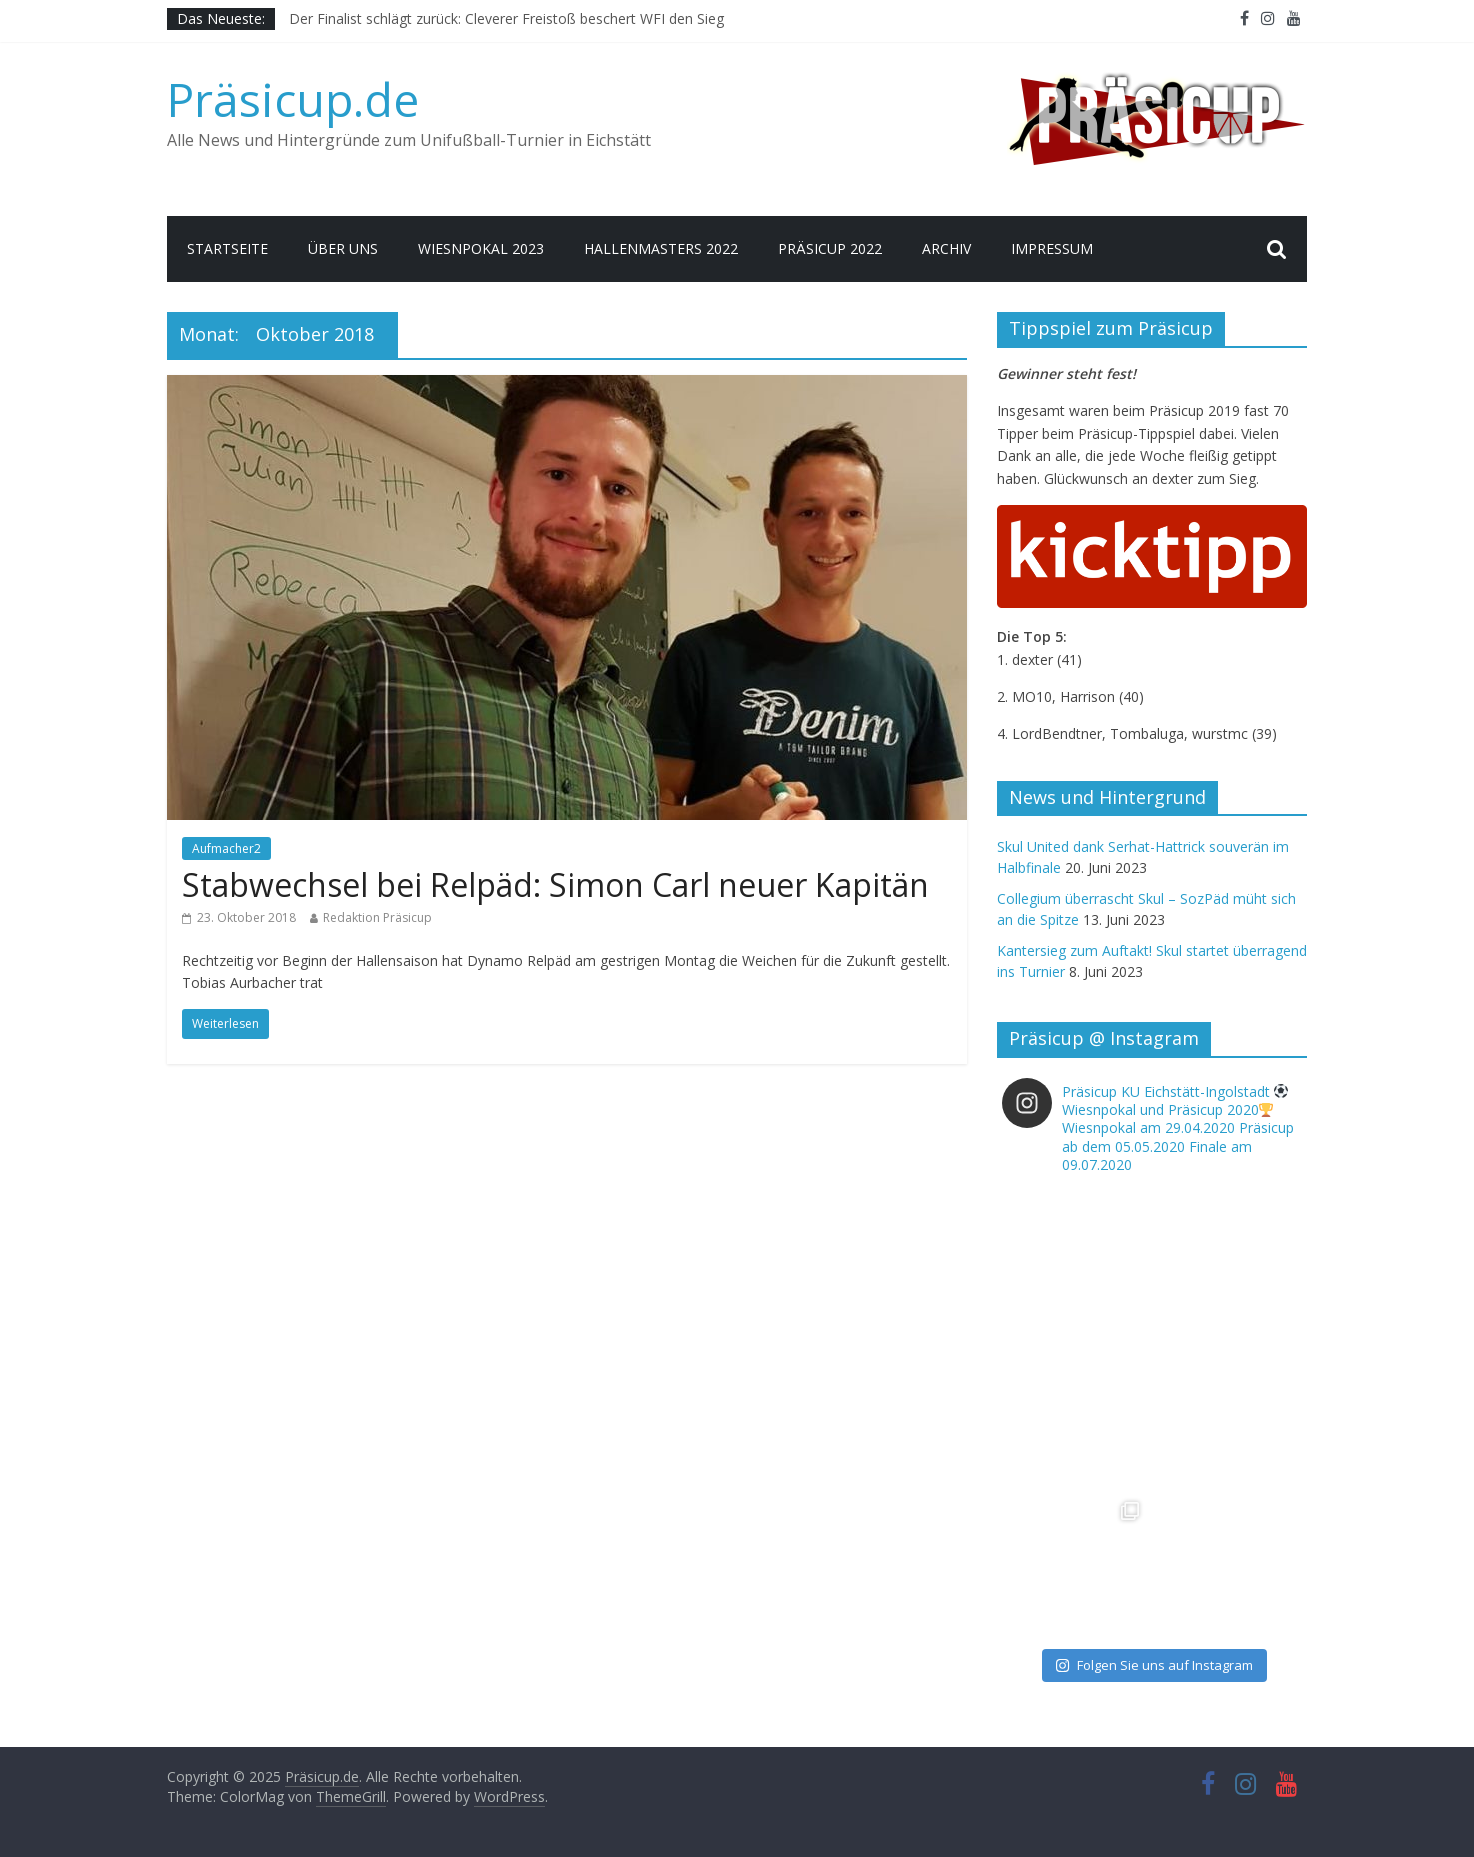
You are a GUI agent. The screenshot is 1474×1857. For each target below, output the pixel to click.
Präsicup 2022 (830, 248)
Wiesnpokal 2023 (481, 248)
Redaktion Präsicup (377, 917)
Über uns (343, 248)
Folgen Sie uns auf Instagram (1154, 1665)
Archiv (946, 248)
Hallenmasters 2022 (661, 248)
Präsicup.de (293, 99)
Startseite (227, 248)
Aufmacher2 (226, 848)
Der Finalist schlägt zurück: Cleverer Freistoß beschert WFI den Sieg (506, 18)
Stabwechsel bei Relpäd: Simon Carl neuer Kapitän (555, 884)
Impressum (1052, 248)
